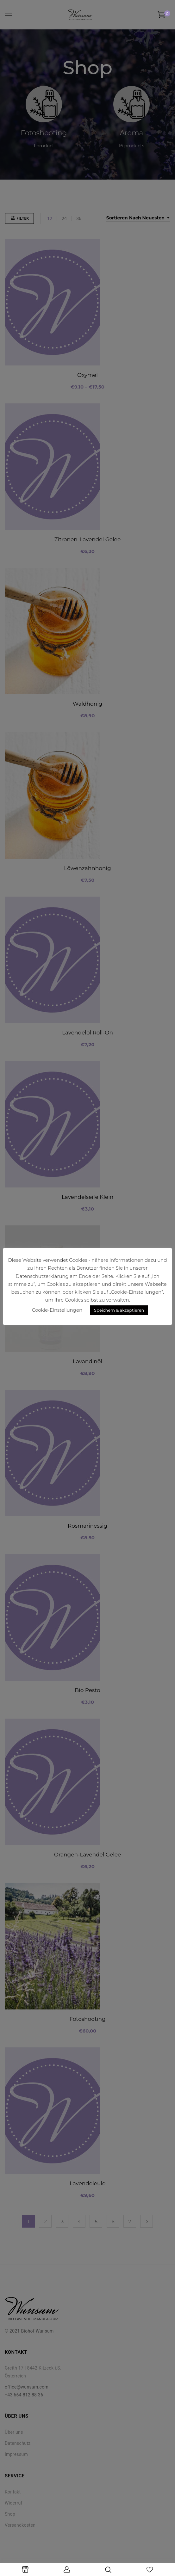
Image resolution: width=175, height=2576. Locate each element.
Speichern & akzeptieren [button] (119, 1310)
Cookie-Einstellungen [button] (57, 1310)
